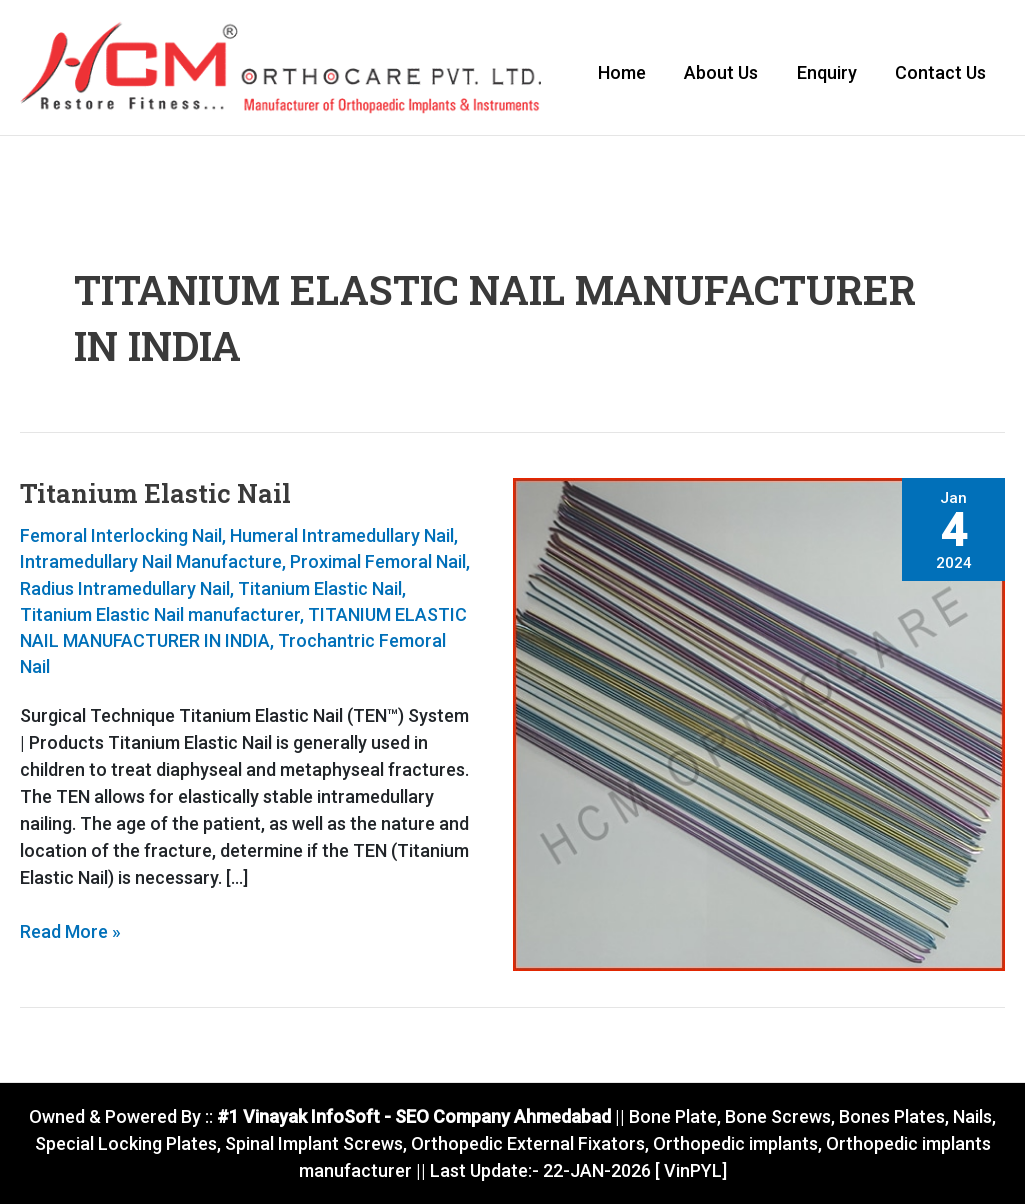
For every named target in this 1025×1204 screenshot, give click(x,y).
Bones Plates (892, 1116)
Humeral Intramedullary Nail (342, 537)
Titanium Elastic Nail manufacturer (160, 615)
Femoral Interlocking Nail (121, 537)
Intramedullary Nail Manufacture (151, 563)
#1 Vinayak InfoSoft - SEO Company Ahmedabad (412, 1116)
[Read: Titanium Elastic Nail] (759, 724)
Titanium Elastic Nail (155, 495)
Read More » (70, 931)
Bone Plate (671, 1116)
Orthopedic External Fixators (528, 1143)
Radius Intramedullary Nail (125, 589)
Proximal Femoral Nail (378, 563)
